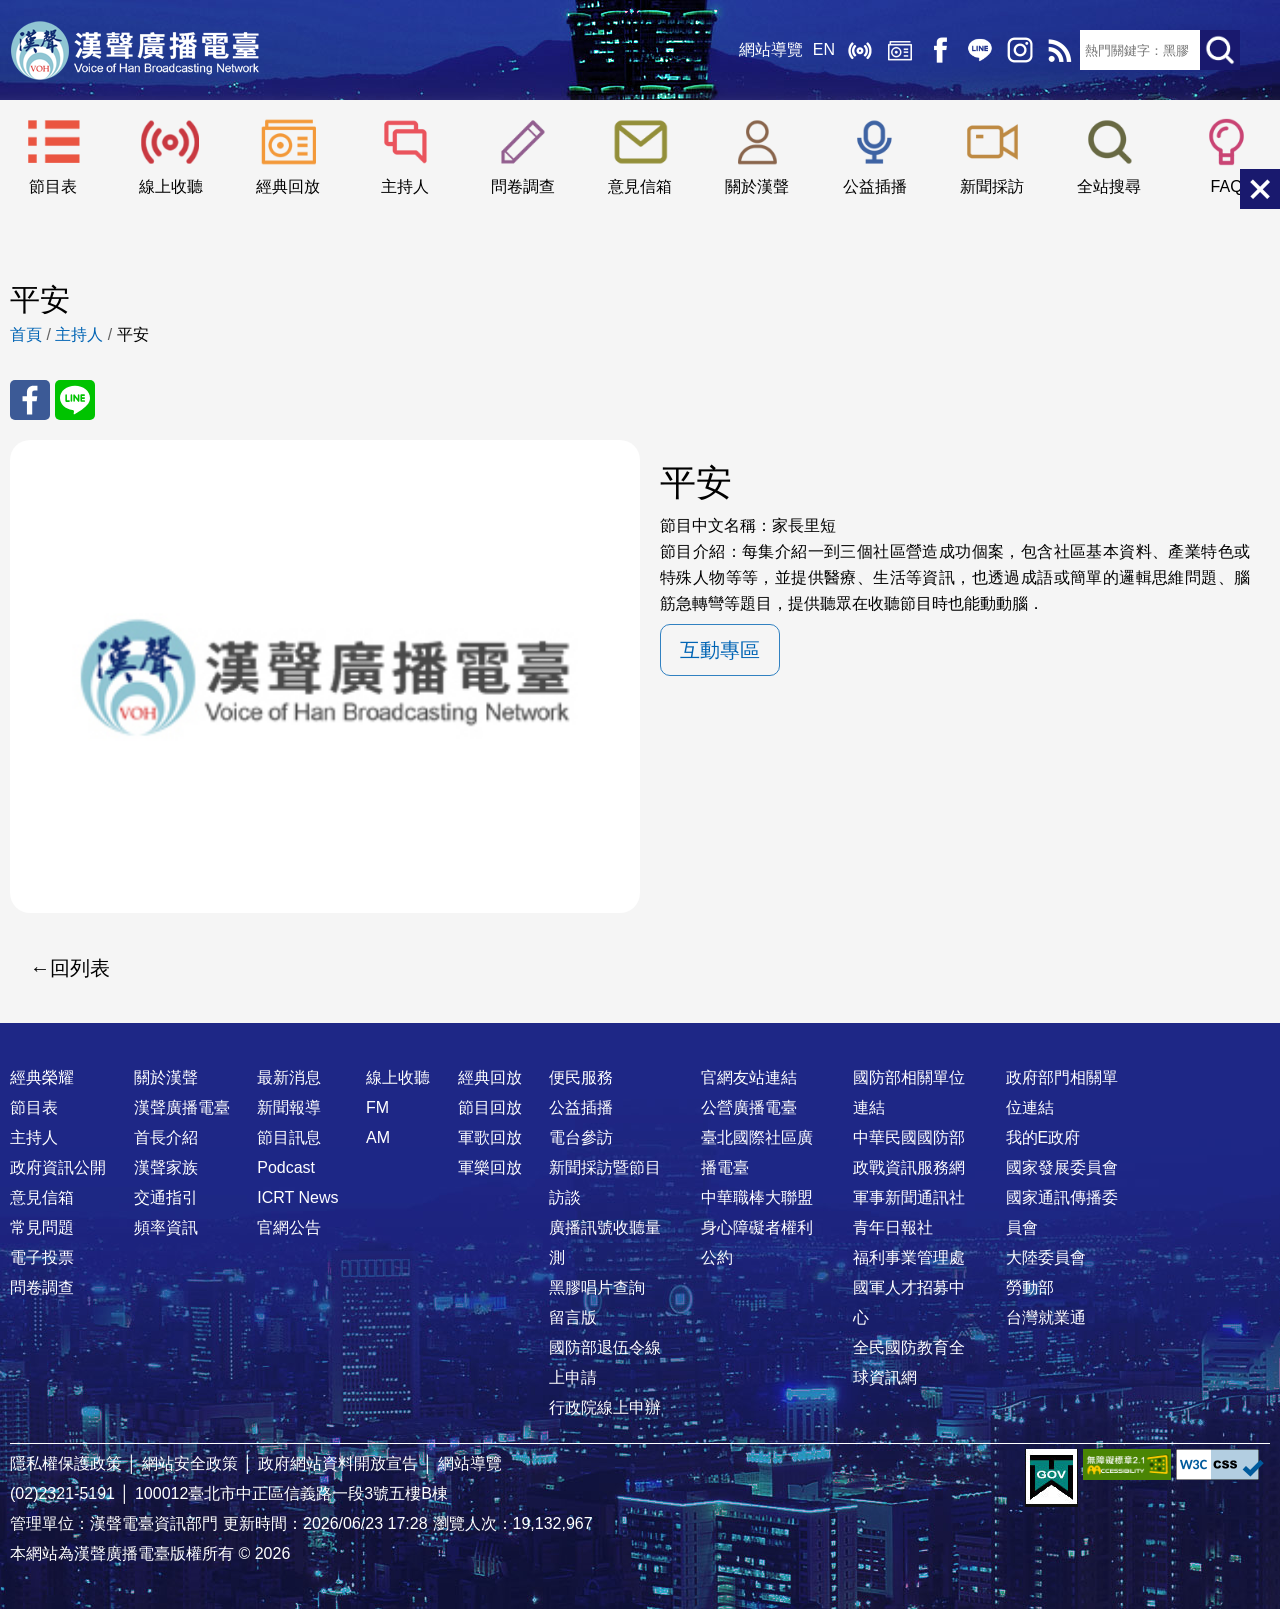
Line (980, 50)
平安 (133, 334)
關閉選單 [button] (1260, 189)
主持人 (405, 186)
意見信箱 (640, 186)
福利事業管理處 (909, 1257)
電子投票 (42, 1257)
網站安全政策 (190, 1463)
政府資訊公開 (58, 1167)
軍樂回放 (490, 1167)
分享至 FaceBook (30, 400)
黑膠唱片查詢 (597, 1287)
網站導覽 (771, 49)
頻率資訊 (166, 1227)
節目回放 (490, 1107)
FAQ (1227, 186)
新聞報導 (289, 1107)
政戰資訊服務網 (909, 1167)
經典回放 (900, 50)
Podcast (286, 1167)
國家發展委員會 (1062, 1167)
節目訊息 (289, 1137)
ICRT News (297, 1197)
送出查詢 (1220, 50)
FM (377, 1107)
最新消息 (289, 1077)
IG (1020, 50)
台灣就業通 (1046, 1317)
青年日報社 (893, 1227)
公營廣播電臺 (749, 1107)
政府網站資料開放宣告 (338, 1463)
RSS (1060, 50)
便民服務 (581, 1077)
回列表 (80, 968)
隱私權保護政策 (66, 1463)
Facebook (940, 50)
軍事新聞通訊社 (909, 1197)
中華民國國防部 (909, 1137)
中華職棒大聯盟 (757, 1197)
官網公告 (289, 1227)
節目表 (53, 186)
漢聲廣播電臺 (135, 50)
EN (824, 49)
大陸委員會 (1046, 1257)
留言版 (573, 1317)
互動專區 (720, 650)
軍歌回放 (490, 1137)
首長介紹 (166, 1137)
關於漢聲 (757, 186)
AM (378, 1137)
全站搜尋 (1109, 186)
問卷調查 (523, 186)
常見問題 (42, 1227)
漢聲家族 (166, 1167)
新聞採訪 (992, 186)
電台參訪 (581, 1137)
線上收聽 (860, 50)
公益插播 (875, 186)
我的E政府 (1043, 1137)
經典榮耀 (42, 1077)
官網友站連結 (749, 1077)
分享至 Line (75, 400)
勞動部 (1030, 1287)
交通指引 (166, 1197)
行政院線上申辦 (605, 1407)
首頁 (26, 334)
